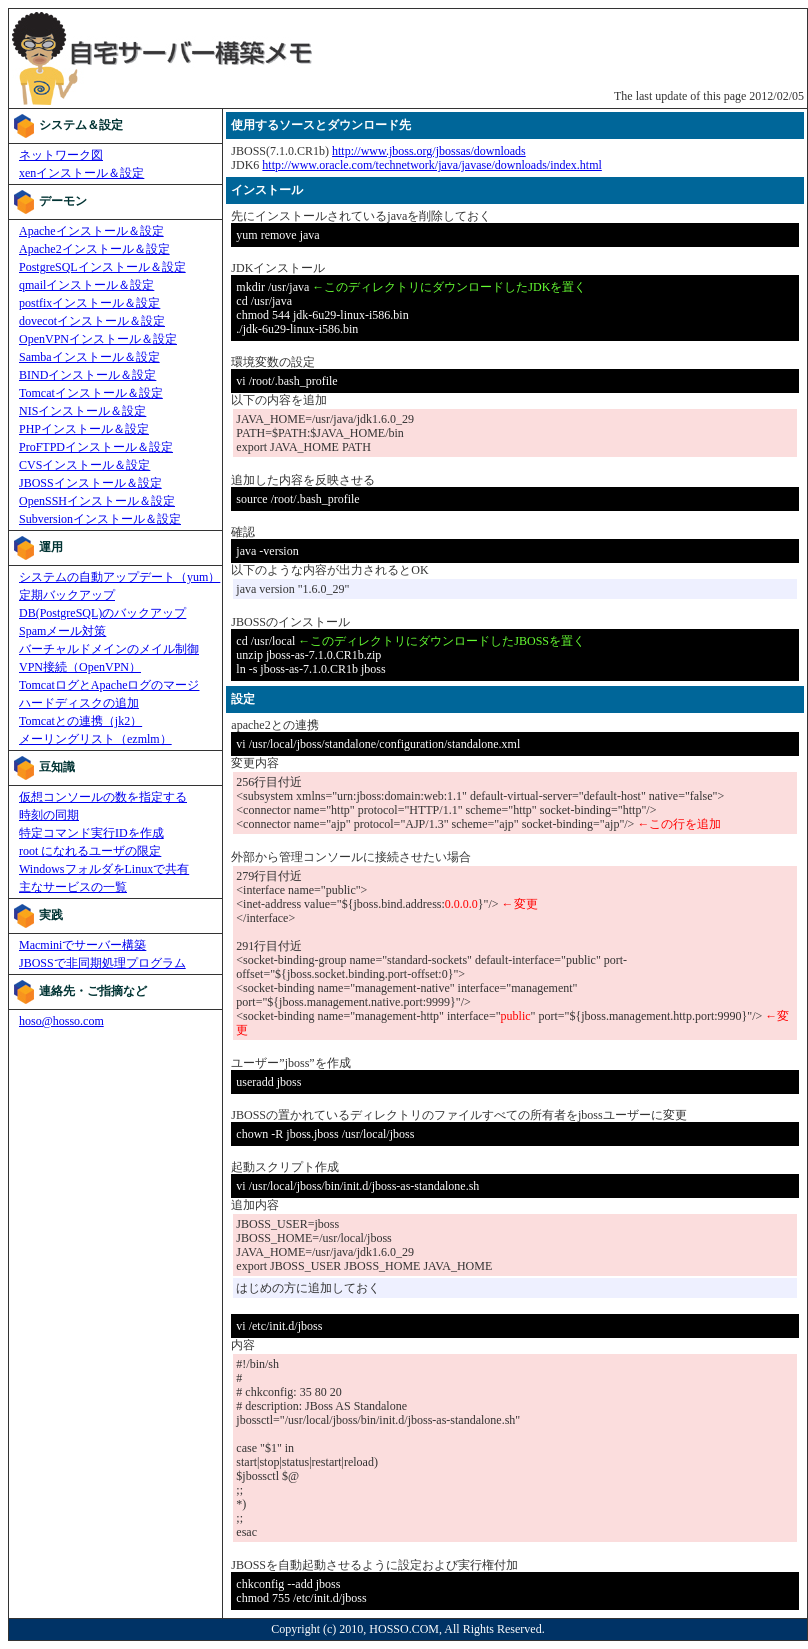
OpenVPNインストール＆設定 (98, 339)
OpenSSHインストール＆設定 (97, 501)
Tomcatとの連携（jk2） (80, 721)
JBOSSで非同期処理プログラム (102, 963)
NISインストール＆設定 (82, 411)
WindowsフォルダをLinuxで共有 (104, 869)
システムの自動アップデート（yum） (119, 577)
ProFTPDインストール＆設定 (96, 447)
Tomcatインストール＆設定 (91, 393)
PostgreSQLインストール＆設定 (102, 267)
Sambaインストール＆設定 (89, 357)
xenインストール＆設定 (81, 173)
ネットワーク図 (61, 155)
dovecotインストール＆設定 (92, 321)
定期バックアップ (67, 595)
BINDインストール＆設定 (87, 375)
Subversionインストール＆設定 (100, 519)
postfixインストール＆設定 (89, 303)
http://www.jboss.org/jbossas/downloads (429, 151)
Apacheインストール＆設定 (91, 231)
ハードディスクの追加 (79, 703)
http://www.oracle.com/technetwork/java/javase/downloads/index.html (431, 165)
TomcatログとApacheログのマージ (109, 685)
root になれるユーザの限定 (90, 851)
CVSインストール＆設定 (84, 465)
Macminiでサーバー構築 (82, 945)
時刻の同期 (49, 815)
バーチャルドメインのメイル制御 (109, 649)
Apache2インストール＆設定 (94, 249)
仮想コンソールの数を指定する (103, 797)
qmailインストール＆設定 (86, 285)
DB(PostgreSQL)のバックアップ (102, 613)
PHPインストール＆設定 (84, 429)
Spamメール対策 (62, 631)
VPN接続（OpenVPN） (80, 667)
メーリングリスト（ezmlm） (95, 739)
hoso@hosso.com (61, 1021)
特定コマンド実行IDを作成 (91, 833)
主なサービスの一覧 (73, 887)
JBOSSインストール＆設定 (90, 483)
